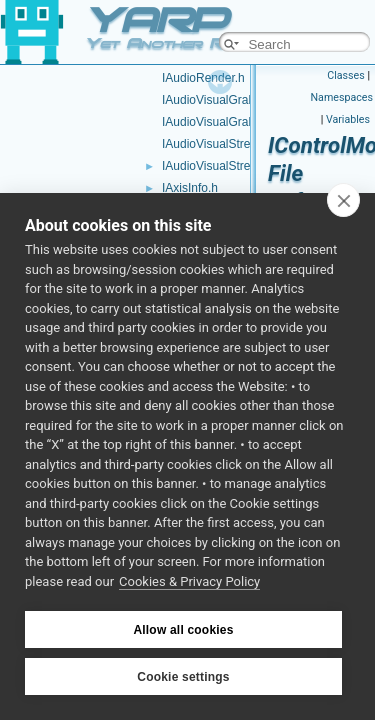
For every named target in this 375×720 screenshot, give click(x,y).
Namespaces (342, 97)
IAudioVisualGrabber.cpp (228, 100)
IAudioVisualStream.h (219, 166)
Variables (348, 119)
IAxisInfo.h (190, 188)
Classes (345, 75)
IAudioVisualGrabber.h (222, 122)
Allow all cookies (183, 630)
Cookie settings (183, 677)
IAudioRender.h (203, 78)
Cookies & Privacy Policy (189, 581)
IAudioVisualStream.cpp (226, 144)
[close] (343, 200)
